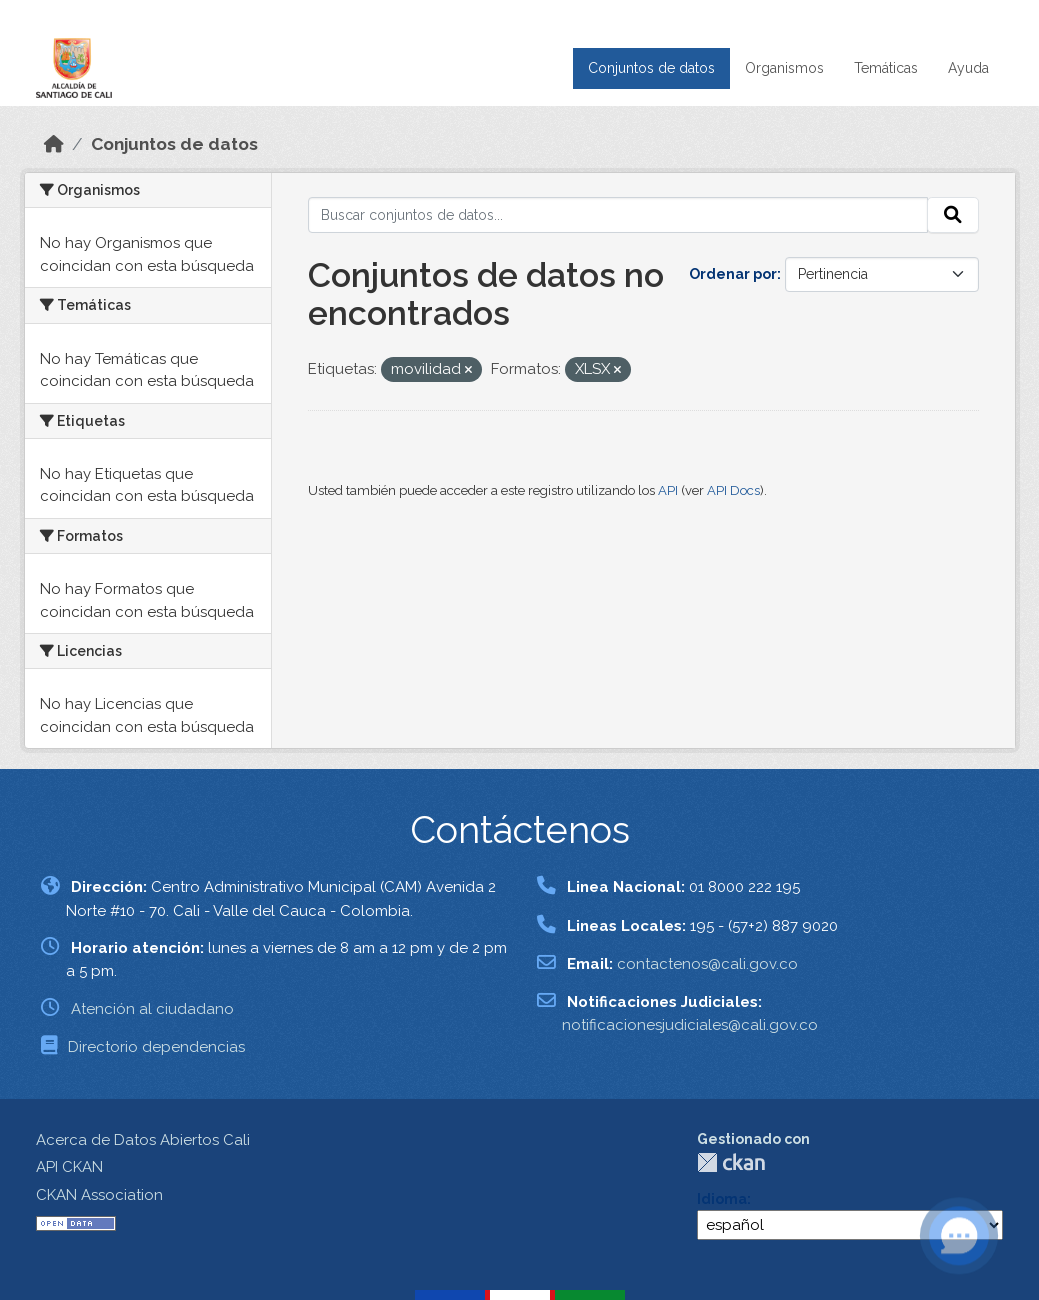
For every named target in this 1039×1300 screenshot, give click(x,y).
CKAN (731, 1162)
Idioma (722, 1199)
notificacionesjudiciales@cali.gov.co (690, 1025)
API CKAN (69, 1167)
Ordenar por (733, 274)
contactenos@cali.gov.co (707, 964)
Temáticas (886, 68)
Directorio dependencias (156, 1047)
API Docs (733, 490)
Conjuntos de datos (651, 68)
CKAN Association (99, 1195)
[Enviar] (953, 215)
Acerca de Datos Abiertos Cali (143, 1140)
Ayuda (968, 68)
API (668, 490)
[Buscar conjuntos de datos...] (618, 215)
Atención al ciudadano (152, 1009)
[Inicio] (54, 144)
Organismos (784, 68)
